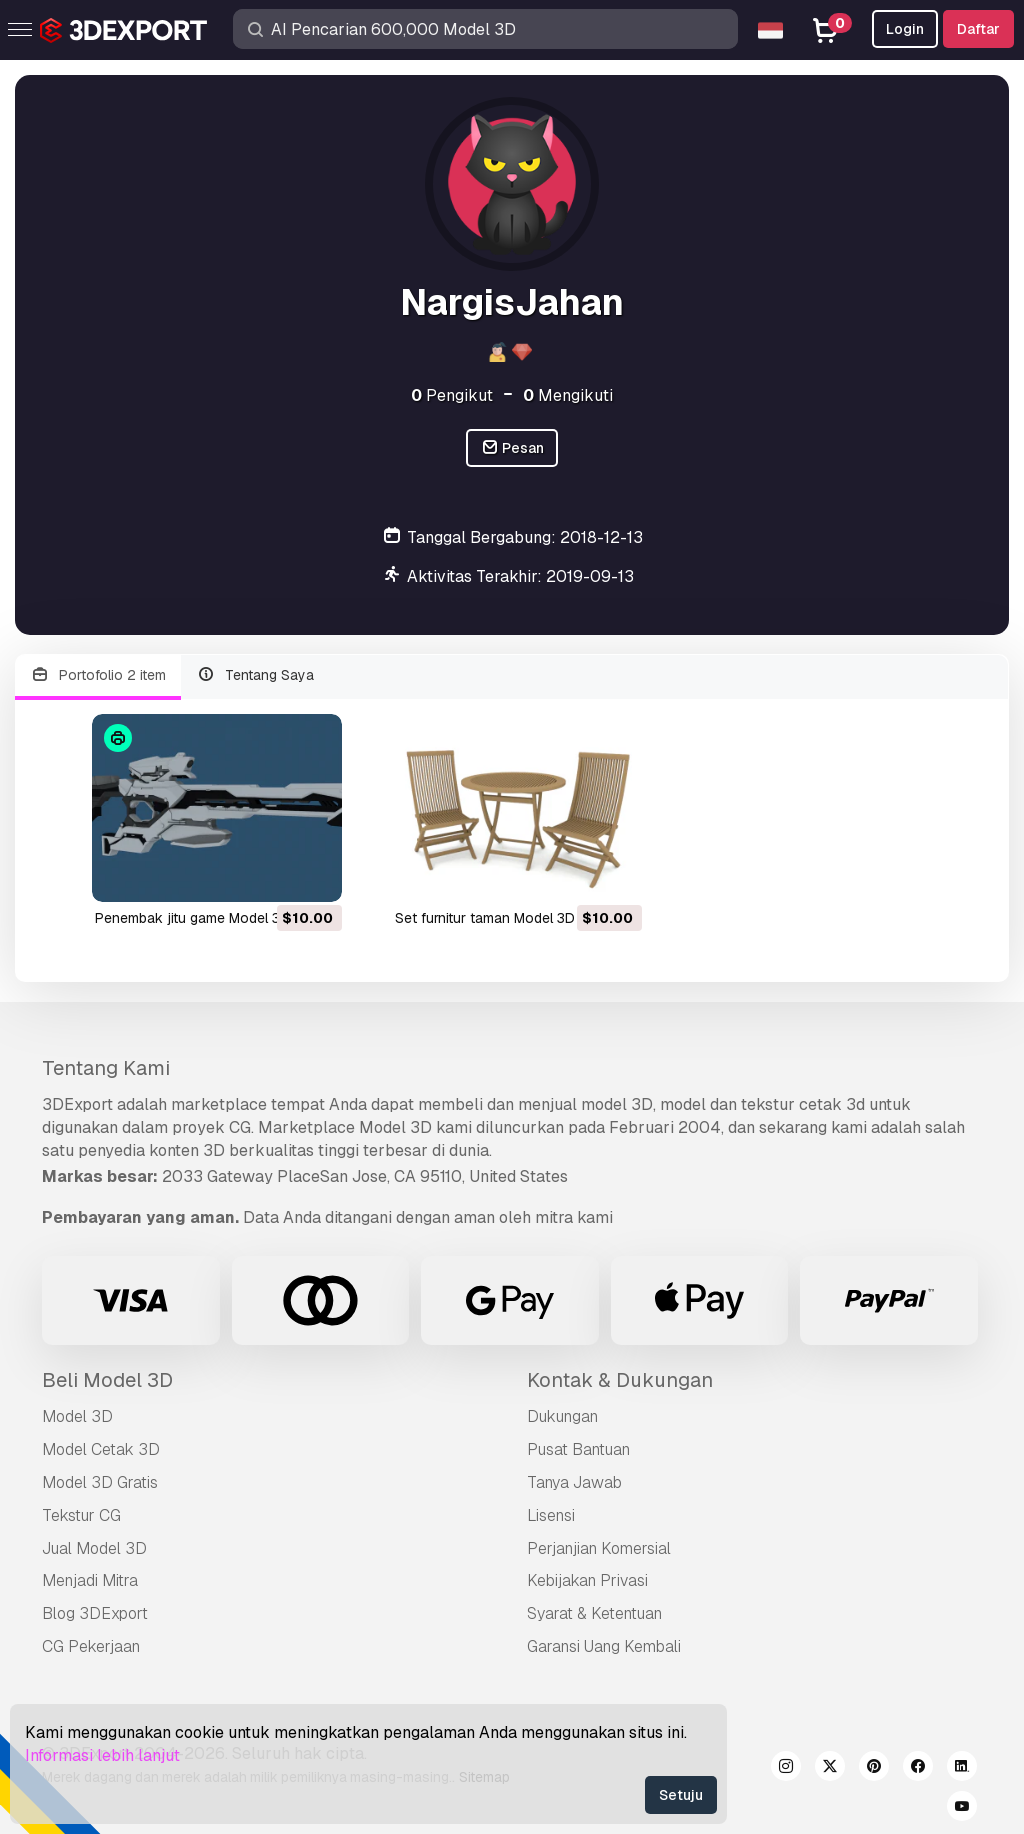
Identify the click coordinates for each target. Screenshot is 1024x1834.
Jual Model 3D (94, 1548)
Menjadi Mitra (90, 1580)
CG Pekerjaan (91, 1646)
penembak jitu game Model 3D (192, 918)
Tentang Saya (256, 675)
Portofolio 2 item (98, 675)
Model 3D (77, 1416)
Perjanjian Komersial (599, 1548)
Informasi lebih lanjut (102, 1755)
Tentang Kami (106, 1068)
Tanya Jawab (574, 1482)
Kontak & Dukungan (620, 1380)
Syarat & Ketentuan (594, 1613)
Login (905, 29)
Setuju (681, 1795)
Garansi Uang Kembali (604, 1646)
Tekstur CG (81, 1515)
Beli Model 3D (107, 1380)
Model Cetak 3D (101, 1449)
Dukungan (562, 1416)
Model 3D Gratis (100, 1482)
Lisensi (551, 1515)
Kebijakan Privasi (587, 1580)
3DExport (77, 1104)
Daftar (978, 29)
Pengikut (452, 395)
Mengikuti (568, 395)
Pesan (512, 448)
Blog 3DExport (95, 1613)
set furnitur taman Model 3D (485, 918)
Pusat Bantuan (578, 1449)
